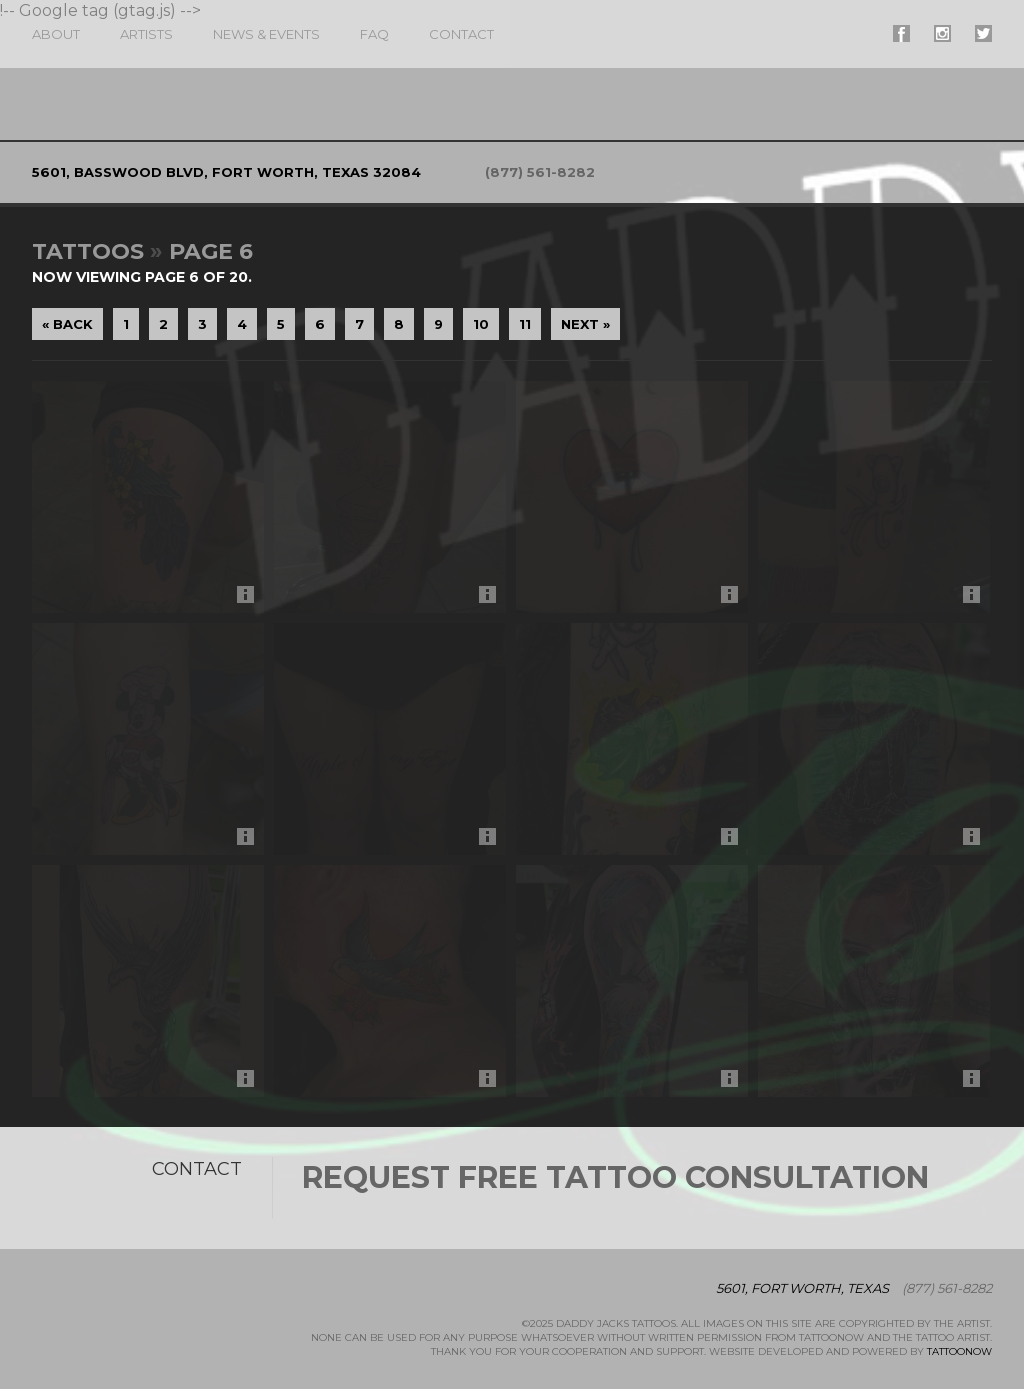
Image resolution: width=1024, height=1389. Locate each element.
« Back (67, 324)
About (56, 34)
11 (525, 324)
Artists (146, 34)
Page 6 (211, 251)
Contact (461, 34)
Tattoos (88, 251)
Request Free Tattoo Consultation (615, 1177)
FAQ (374, 34)
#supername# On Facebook (901, 33)
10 (481, 324)
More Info (250, 599)
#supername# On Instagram (942, 33)
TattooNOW (959, 1351)
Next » (585, 324)
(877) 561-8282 (540, 172)
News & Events (266, 34)
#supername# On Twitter (983, 33)
